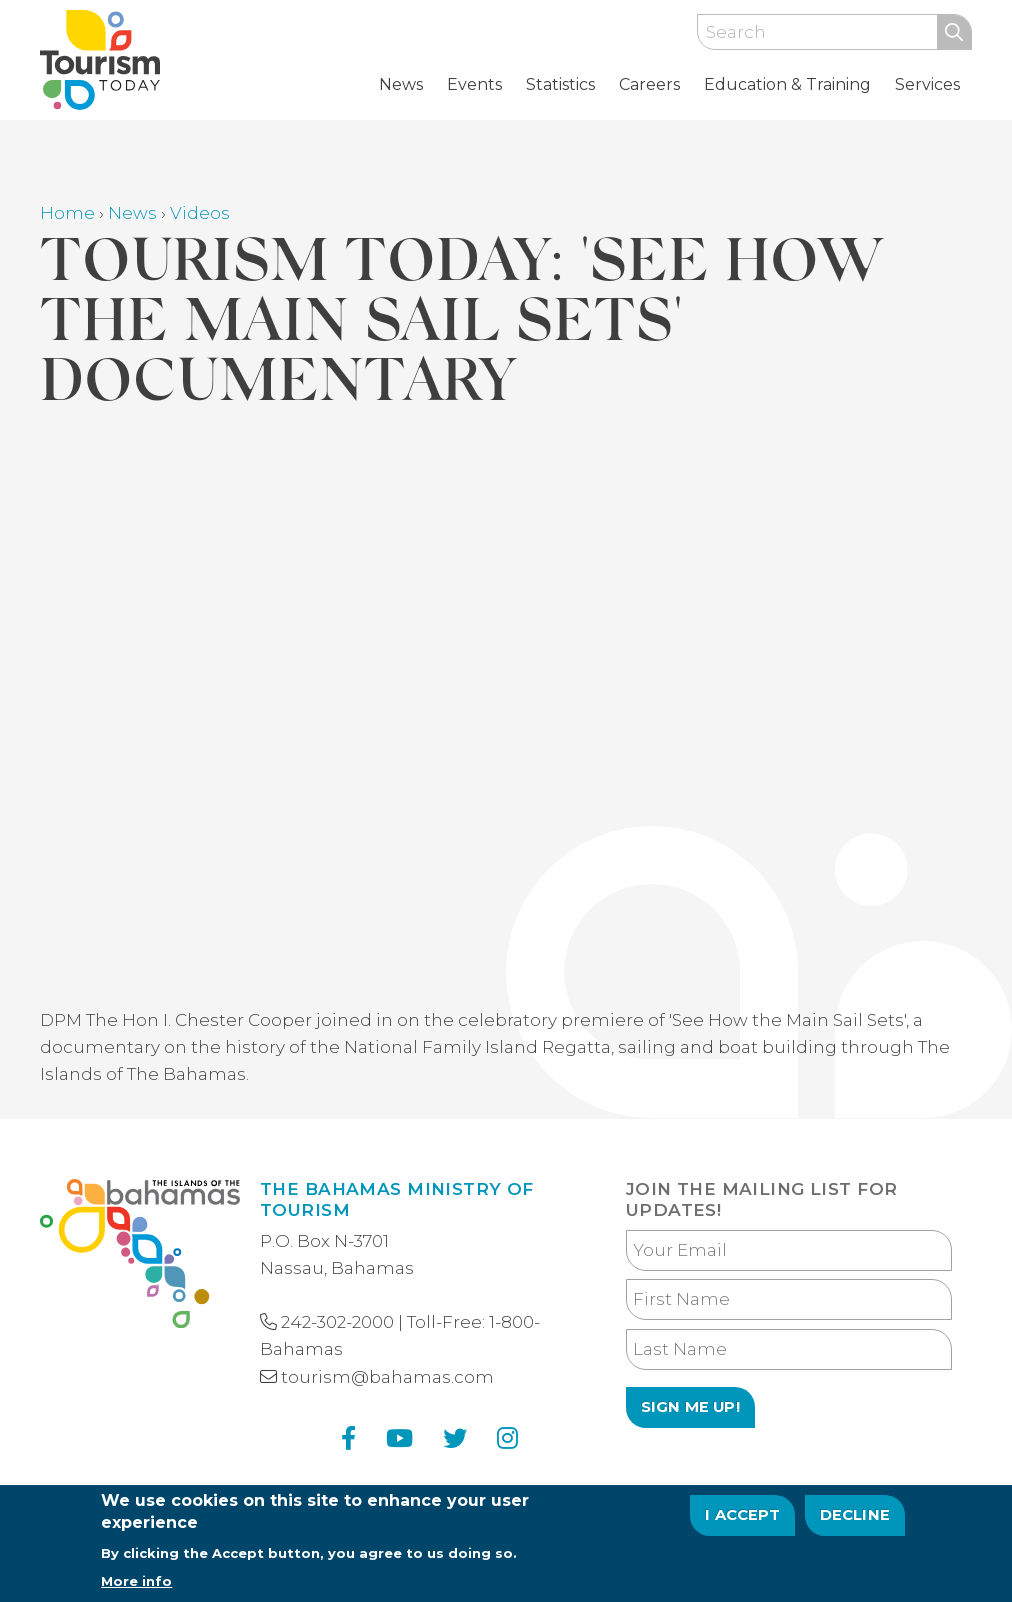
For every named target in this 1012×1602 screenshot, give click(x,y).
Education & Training (787, 84)
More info (136, 1581)
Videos (200, 213)
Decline (855, 1515)
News (401, 84)
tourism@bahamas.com (387, 1377)
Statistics (560, 84)
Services (927, 84)
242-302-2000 (337, 1322)
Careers (649, 84)
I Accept (742, 1515)
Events (474, 84)
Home (67, 213)
